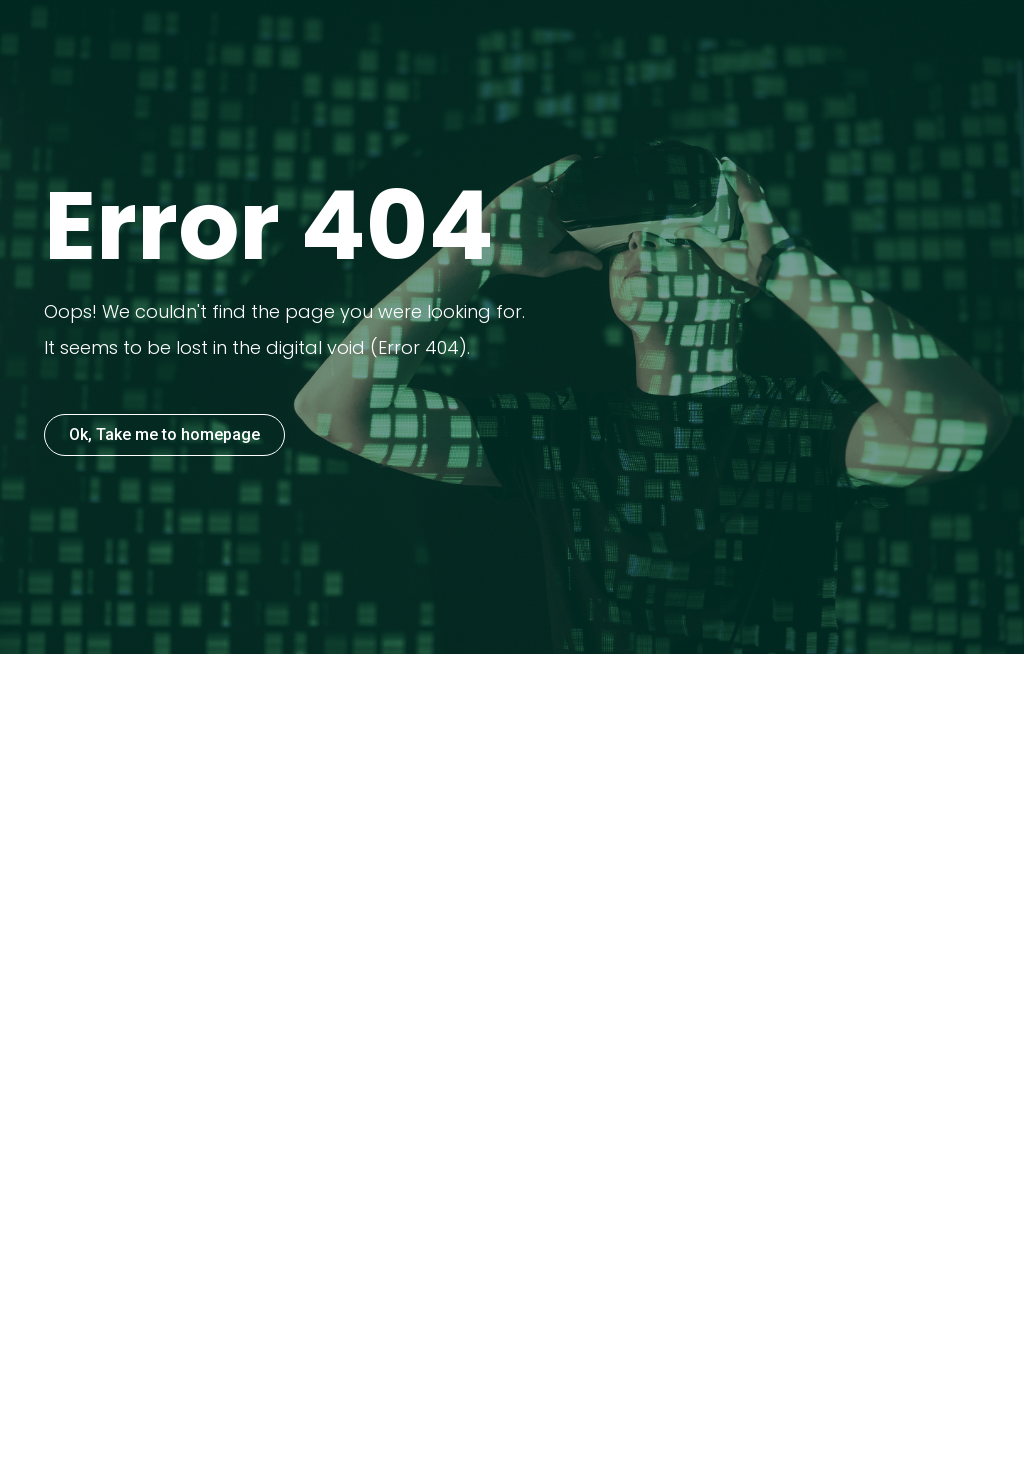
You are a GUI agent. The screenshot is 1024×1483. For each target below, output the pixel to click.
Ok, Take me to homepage (164, 434)
